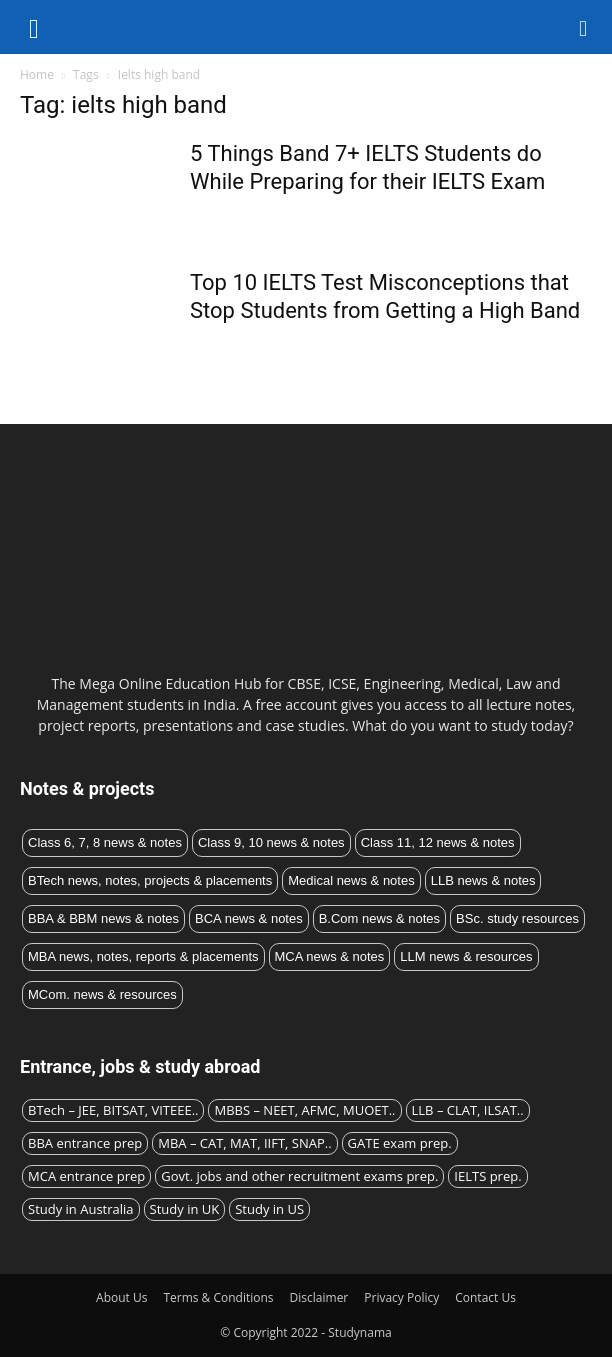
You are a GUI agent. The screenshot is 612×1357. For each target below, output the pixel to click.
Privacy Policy (401, 1297)
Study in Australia (81, 1209)
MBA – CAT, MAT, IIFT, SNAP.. (244, 1143)
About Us (121, 1297)
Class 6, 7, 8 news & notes (105, 842)
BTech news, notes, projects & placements (150, 880)
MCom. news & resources (102, 994)
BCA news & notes (249, 918)
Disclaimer (319, 1297)
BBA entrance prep (85, 1143)
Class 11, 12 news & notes (438, 842)
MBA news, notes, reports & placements (143, 956)
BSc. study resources (517, 918)
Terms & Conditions (218, 1297)
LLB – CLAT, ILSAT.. (468, 1110)
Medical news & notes (351, 880)
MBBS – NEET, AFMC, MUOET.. (304, 1110)
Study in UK (185, 1209)
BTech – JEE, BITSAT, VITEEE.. (113, 1110)
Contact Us (485, 1297)
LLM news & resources (466, 956)
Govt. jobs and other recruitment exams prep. (299, 1176)
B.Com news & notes (379, 918)
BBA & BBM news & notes (103, 918)
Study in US (269, 1209)
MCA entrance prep (86, 1176)
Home (37, 74)
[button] (584, 27)
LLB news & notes (483, 880)
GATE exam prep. (400, 1143)
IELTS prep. (487, 1176)
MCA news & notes (330, 956)
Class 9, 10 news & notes (271, 842)
